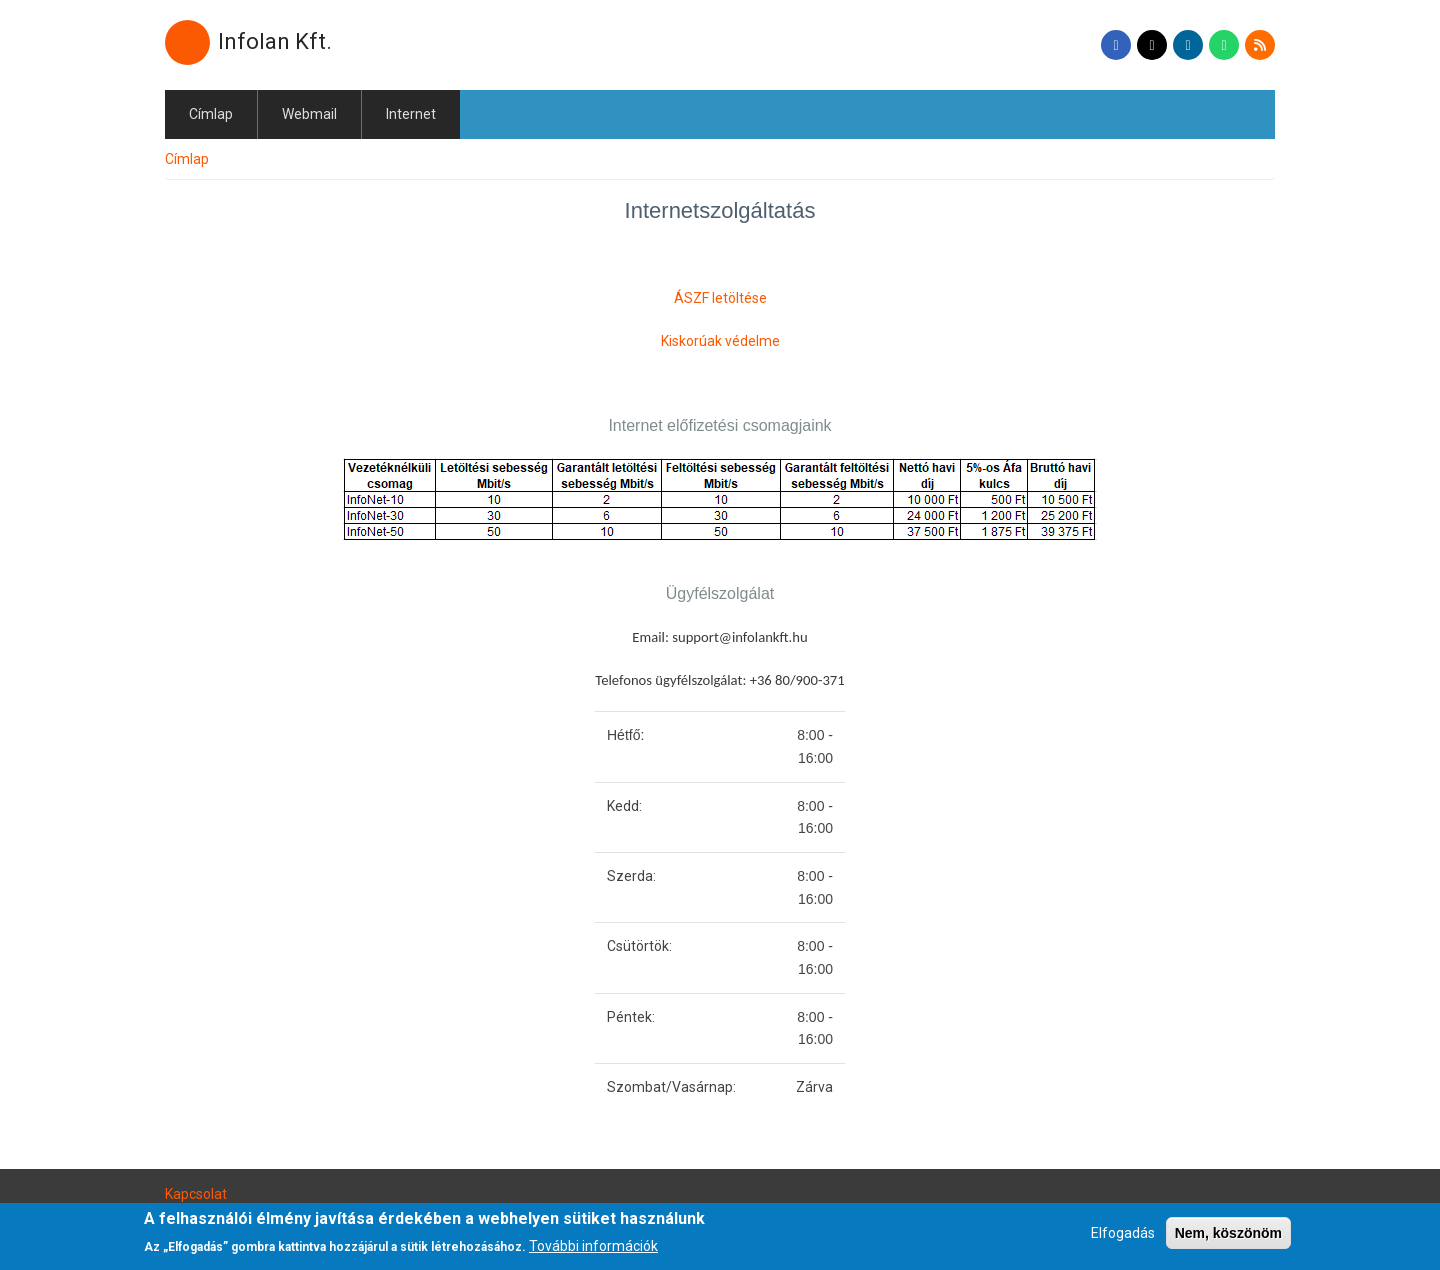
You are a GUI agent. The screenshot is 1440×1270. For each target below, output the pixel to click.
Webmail (309, 114)
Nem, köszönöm (1228, 1239)
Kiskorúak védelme (720, 341)
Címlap (211, 114)
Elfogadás (1123, 1239)
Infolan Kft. (275, 41)
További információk (593, 1253)
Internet (411, 114)
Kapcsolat (196, 1194)
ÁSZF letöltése (720, 298)
